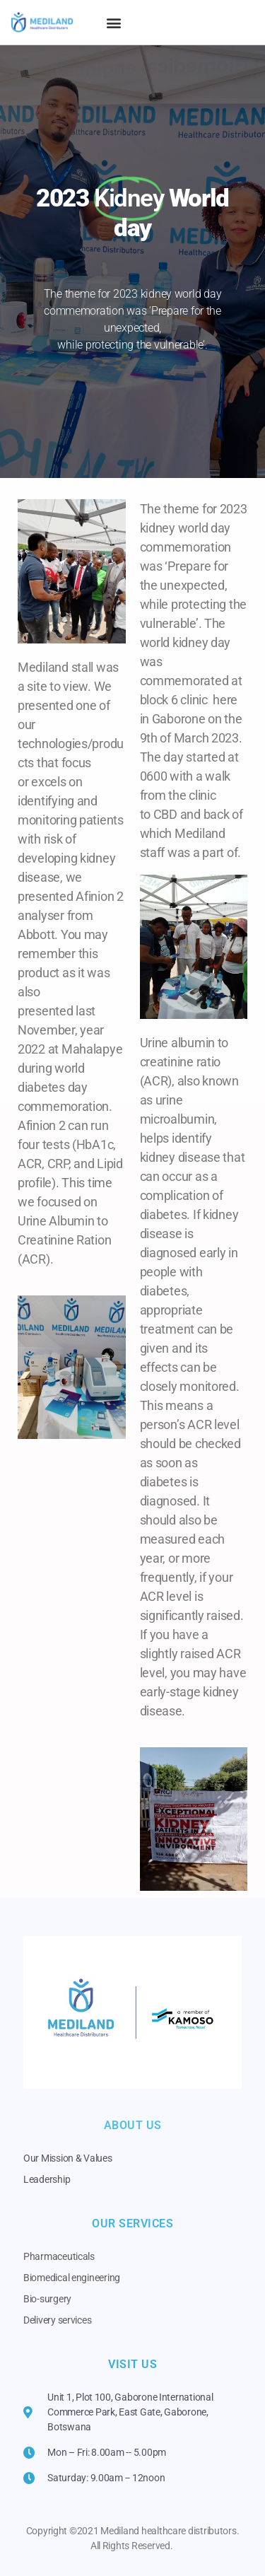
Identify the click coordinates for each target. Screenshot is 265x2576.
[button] (114, 22)
